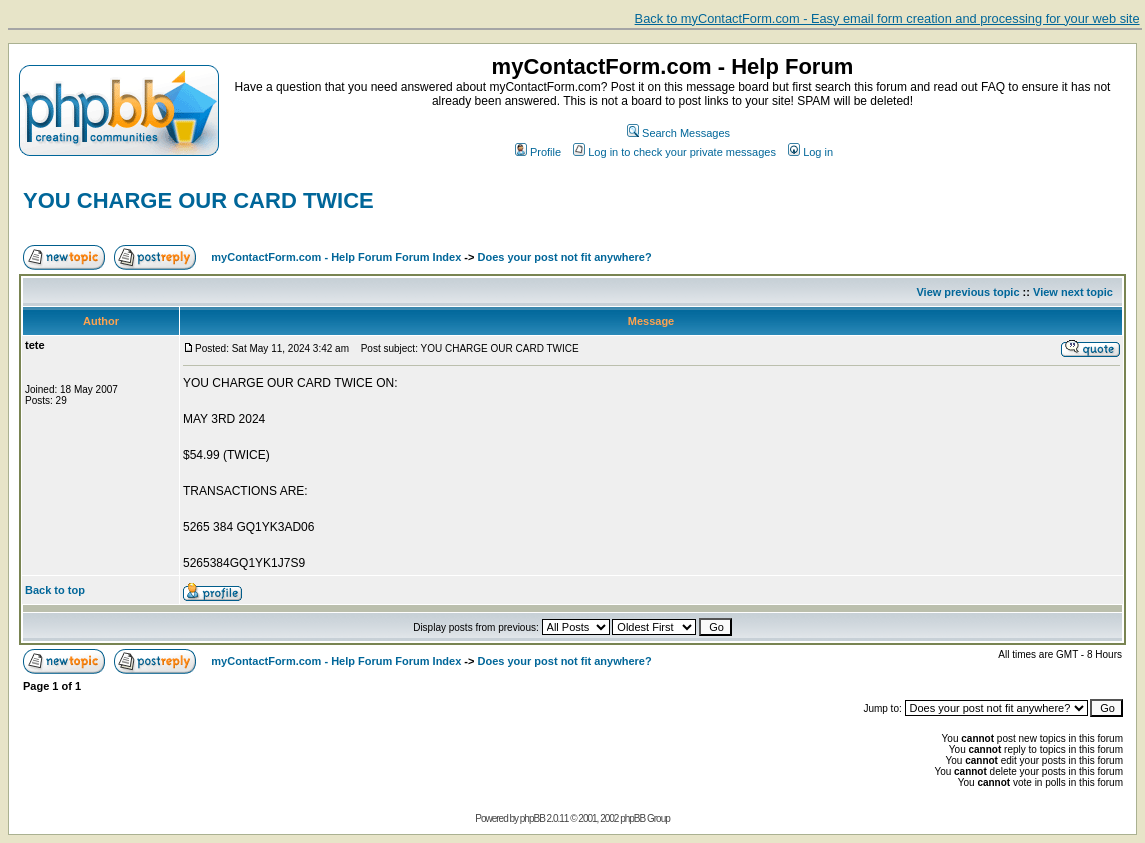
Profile (538, 152)
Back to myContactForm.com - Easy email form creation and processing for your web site (887, 18)
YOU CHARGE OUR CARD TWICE (198, 200)
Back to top (55, 590)
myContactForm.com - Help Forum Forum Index (336, 257)
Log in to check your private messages (674, 152)
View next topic (1073, 292)
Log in (810, 152)
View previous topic (967, 292)
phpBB (532, 818)
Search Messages (678, 133)
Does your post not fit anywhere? (565, 257)
